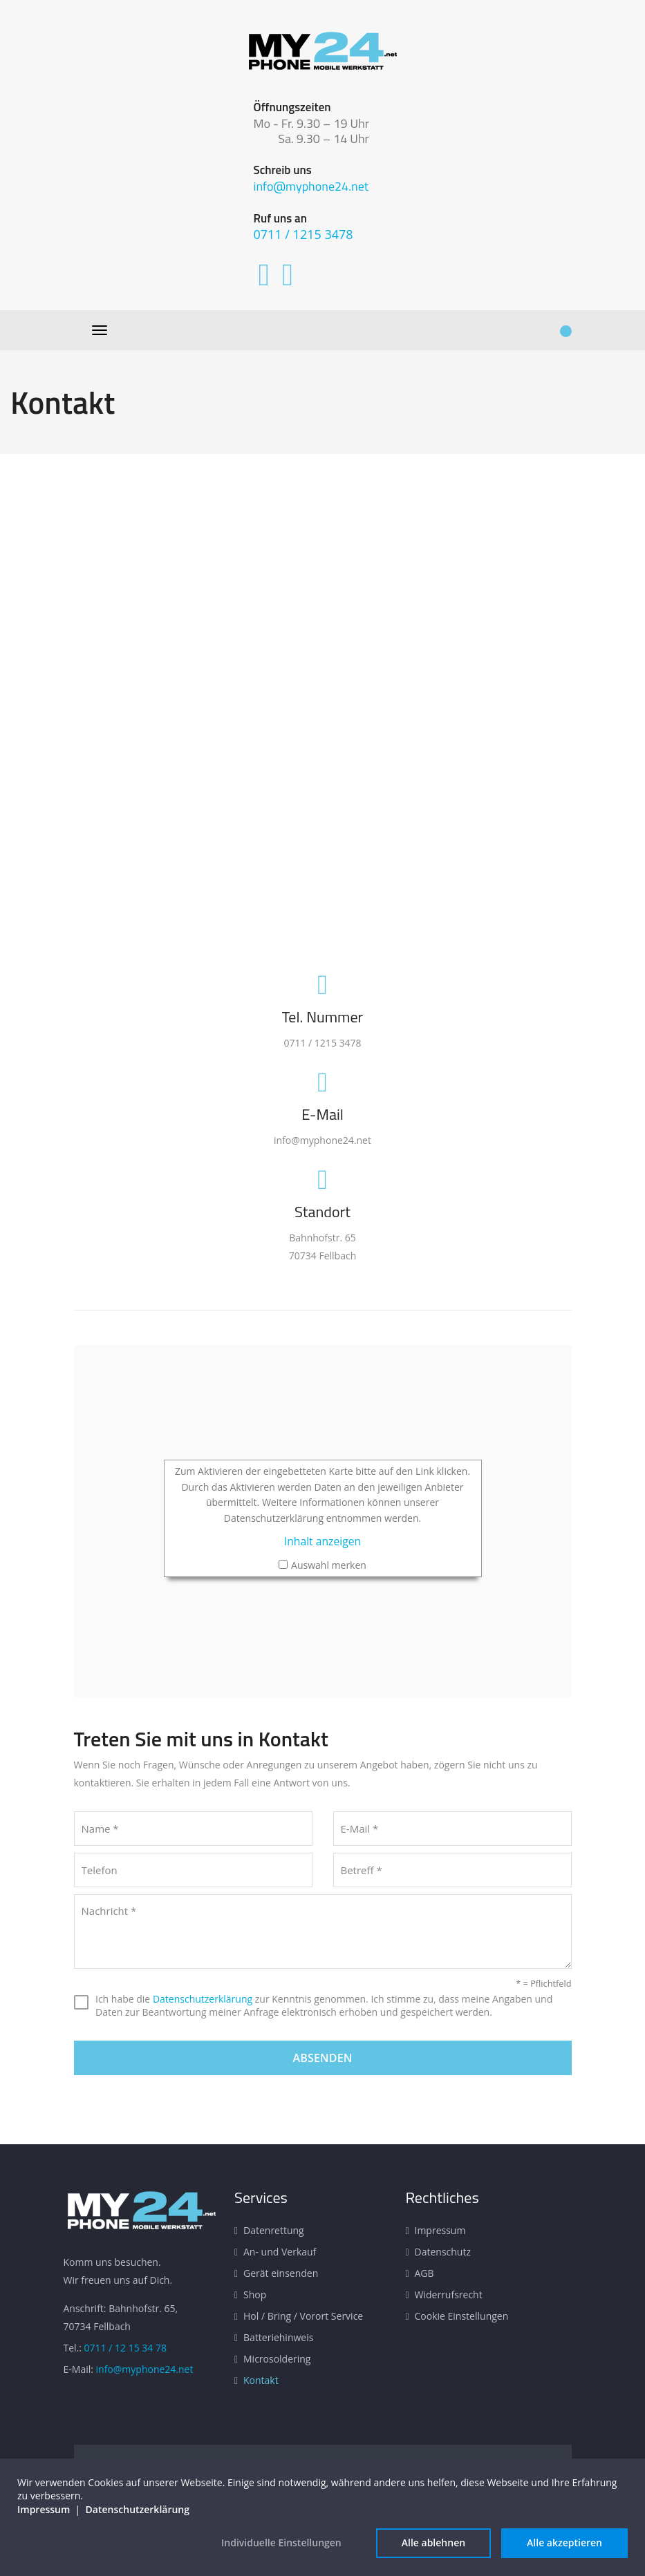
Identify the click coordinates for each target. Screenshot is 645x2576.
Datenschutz (443, 2251)
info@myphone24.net (311, 186)
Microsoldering (276, 2358)
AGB (424, 2273)
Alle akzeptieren (564, 2542)
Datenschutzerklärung (202, 1998)
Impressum (440, 2230)
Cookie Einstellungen (462, 2315)
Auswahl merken (328, 1565)
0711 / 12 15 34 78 (125, 2347)
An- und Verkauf (279, 2251)
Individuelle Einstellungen (281, 2542)
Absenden (323, 2057)
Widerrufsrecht (449, 2294)
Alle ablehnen (433, 2542)
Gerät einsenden (280, 2273)
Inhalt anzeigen (322, 1541)
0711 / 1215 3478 (303, 234)
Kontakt (261, 2380)
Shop (254, 2294)
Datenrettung (273, 2230)
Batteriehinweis (278, 2337)
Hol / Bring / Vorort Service (303, 2315)
